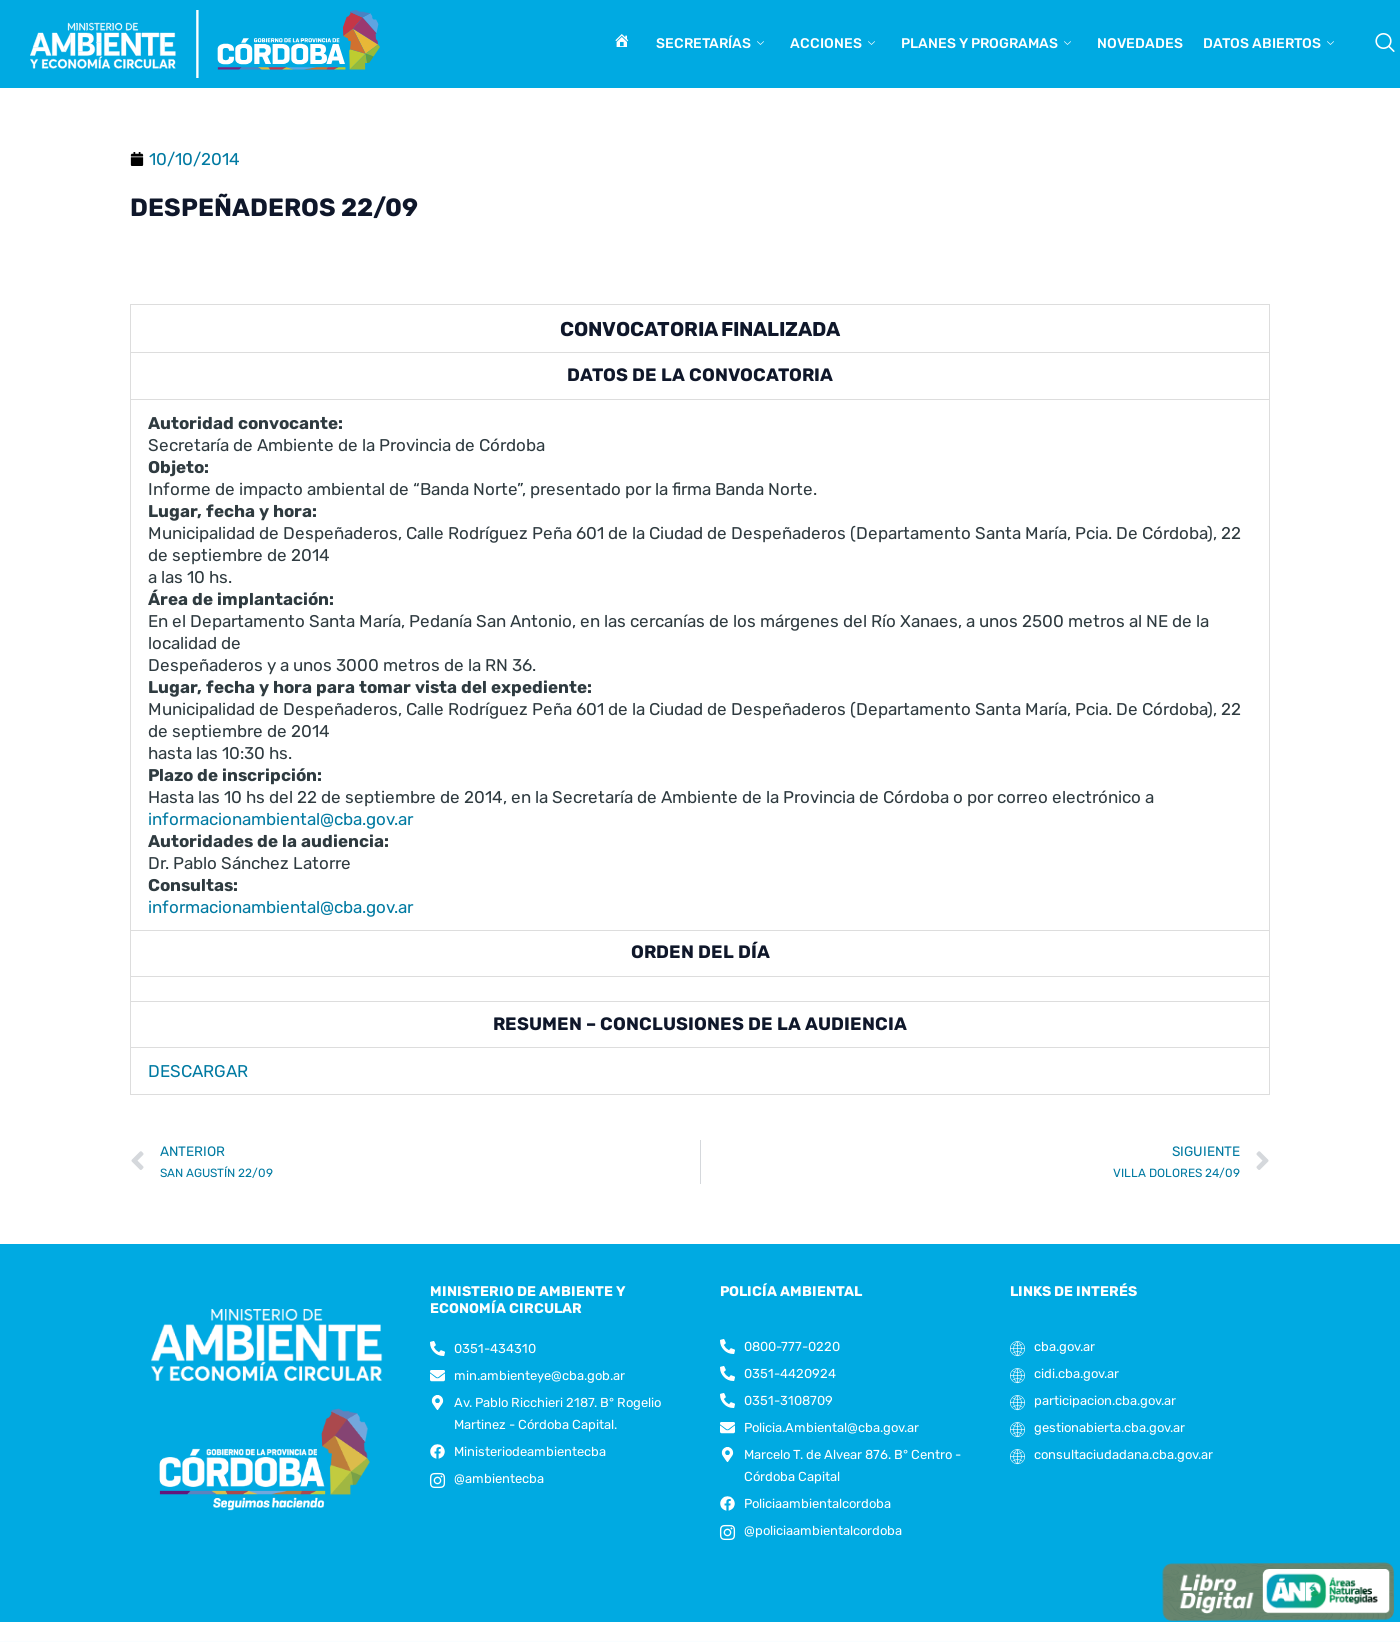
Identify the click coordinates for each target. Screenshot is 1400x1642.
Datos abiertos (1268, 44)
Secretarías (710, 44)
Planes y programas (986, 44)
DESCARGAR (198, 1071)
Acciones (832, 44)
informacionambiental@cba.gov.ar (280, 819)
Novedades (1140, 43)
